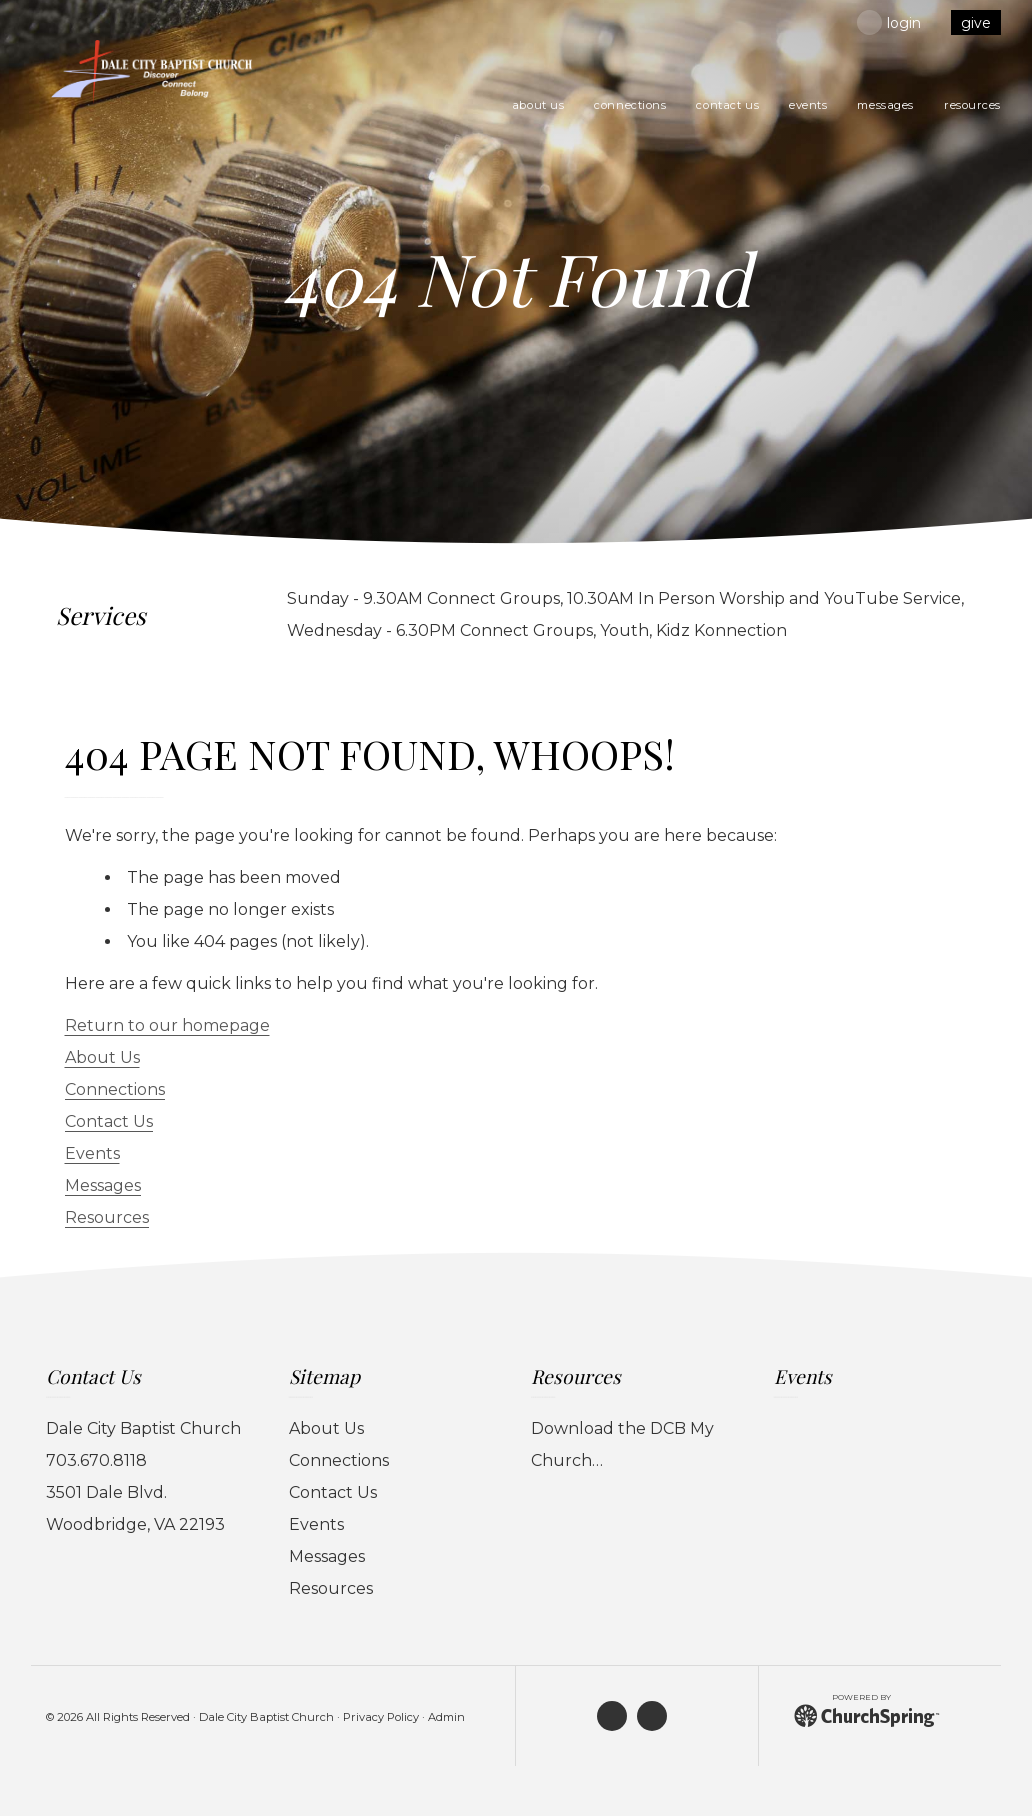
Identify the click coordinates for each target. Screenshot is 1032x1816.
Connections (115, 1089)
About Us (102, 1057)
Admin (446, 1717)
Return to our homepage (167, 1025)
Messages (103, 1185)
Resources (107, 1217)
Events (92, 1153)
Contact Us (109, 1121)
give (976, 23)
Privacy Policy (381, 1717)
